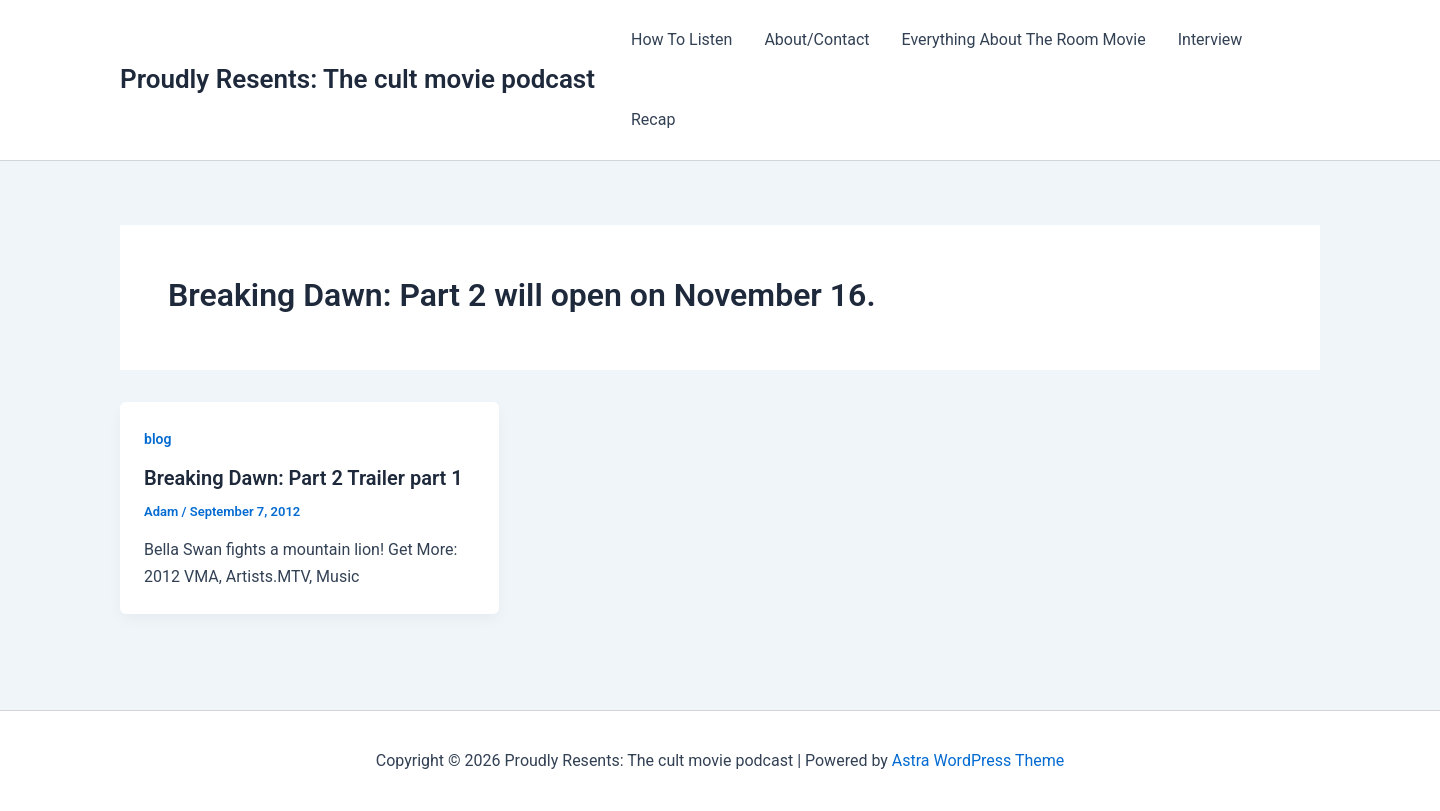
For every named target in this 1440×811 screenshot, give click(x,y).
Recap (653, 119)
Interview (1210, 39)
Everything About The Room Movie (1024, 39)
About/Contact (816, 39)
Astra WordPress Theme (978, 760)
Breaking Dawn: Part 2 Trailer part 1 (303, 478)
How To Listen (681, 39)
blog (157, 439)
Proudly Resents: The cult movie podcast (357, 79)
